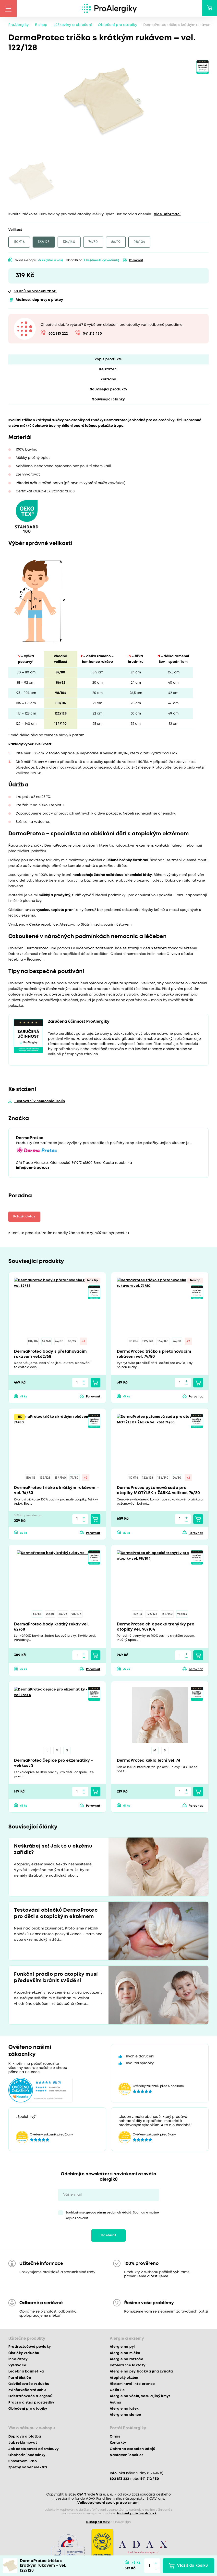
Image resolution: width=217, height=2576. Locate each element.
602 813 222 (58, 334)
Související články (108, 399)
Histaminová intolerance (132, 2385)
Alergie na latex (124, 2410)
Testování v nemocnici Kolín (39, 1101)
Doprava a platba (24, 2438)
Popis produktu (108, 359)
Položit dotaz (25, 1217)
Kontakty (118, 2444)
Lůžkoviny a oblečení (73, 24)
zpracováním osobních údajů (108, 2214)
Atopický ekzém (124, 2379)
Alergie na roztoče (126, 2360)
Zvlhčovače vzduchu (27, 2391)
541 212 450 (92, 334)
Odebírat (108, 2237)
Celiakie (117, 2391)
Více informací (167, 214)
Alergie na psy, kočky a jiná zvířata (141, 2373)
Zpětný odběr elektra (27, 2469)
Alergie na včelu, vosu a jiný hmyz (140, 2397)
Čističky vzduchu (23, 2354)
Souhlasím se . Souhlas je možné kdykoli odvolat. (112, 2217)
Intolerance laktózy (127, 2367)
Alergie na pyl (122, 2348)
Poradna (108, 379)
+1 (84, 1342)
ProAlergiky (18, 24)
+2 (189, 1342)
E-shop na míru (98, 2523)
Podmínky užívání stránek (137, 2515)
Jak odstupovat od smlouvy (33, 2450)
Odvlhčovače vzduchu (28, 2385)
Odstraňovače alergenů (30, 2397)
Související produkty (108, 389)
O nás (115, 2438)
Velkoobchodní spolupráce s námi (108, 2504)
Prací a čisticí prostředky (31, 2404)
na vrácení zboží (35, 291)
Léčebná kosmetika (26, 2373)
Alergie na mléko (125, 2354)
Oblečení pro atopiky (117, 24)
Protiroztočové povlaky (29, 2348)
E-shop (41, 24)
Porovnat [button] (136, 260)
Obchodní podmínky (27, 2456)
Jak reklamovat (22, 2444)
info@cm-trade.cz (32, 1168)
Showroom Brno (22, 2463)
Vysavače (17, 2367)
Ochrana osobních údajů (132, 2450)
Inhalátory (17, 2360)
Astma (115, 2404)
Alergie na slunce (125, 2416)
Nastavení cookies (127, 2456)
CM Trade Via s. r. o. (95, 2496)
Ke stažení (108, 369)
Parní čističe (19, 2379)
